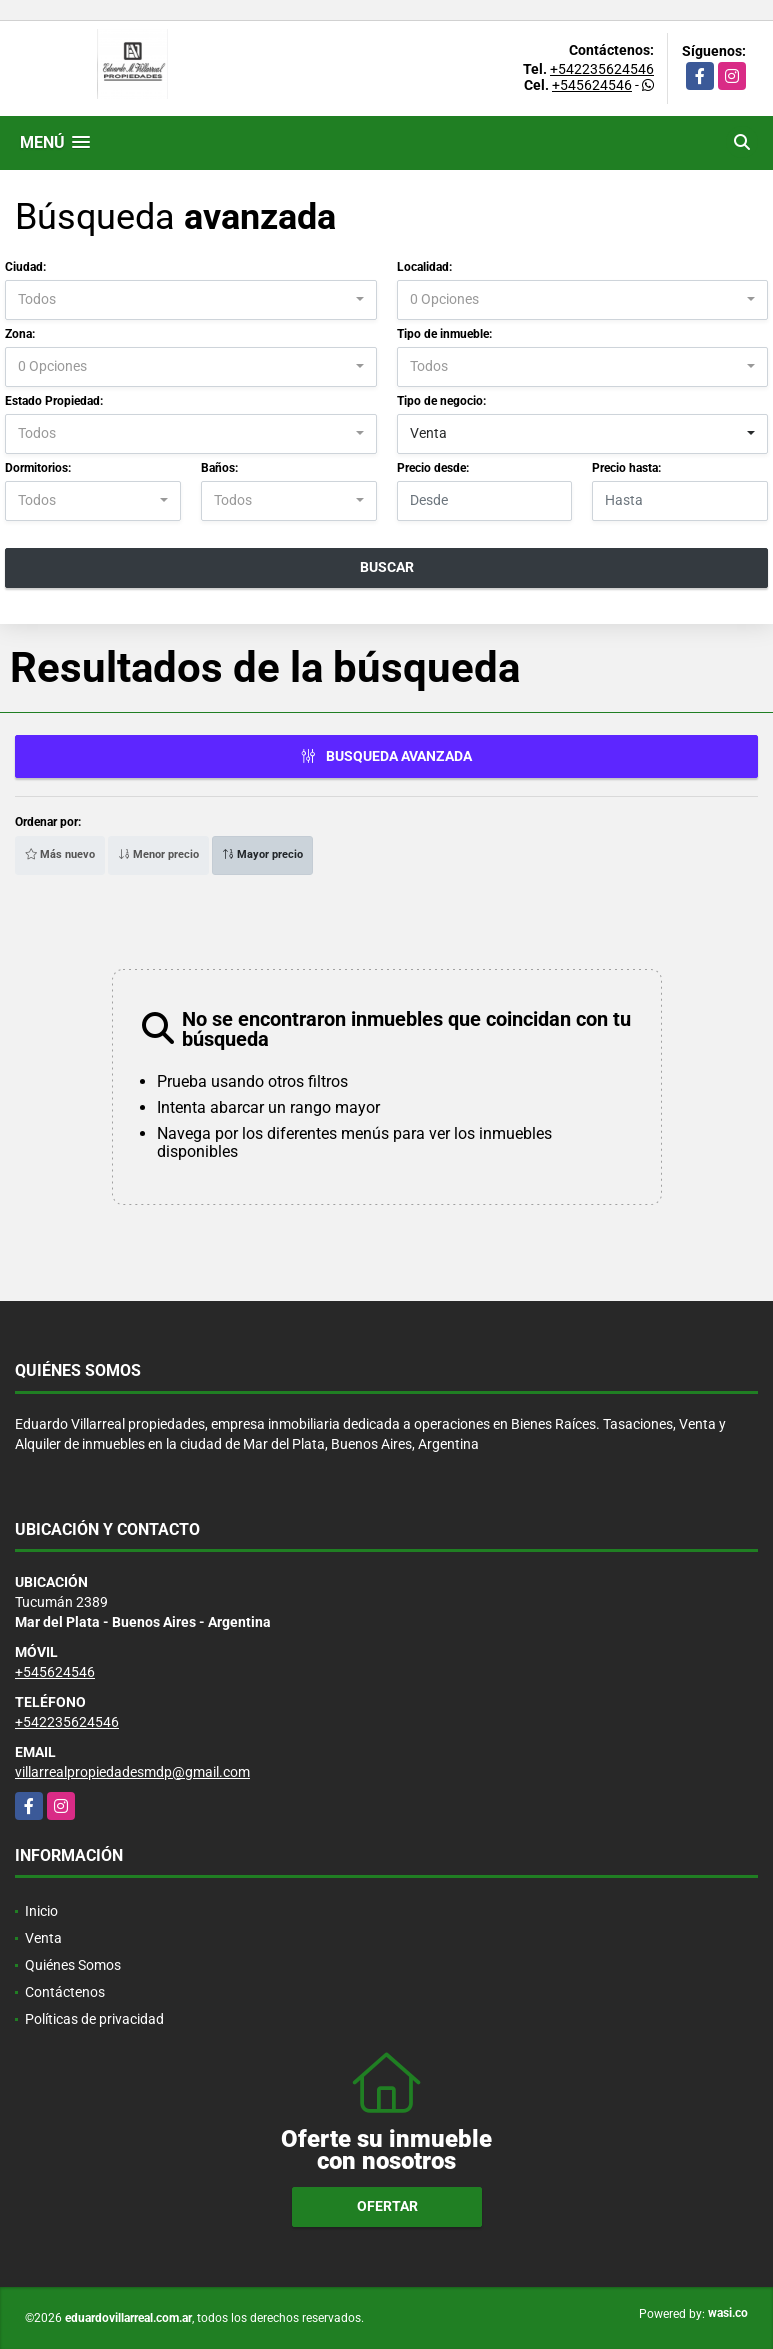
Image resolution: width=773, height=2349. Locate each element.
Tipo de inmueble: (444, 334)
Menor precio (158, 854)
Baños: (219, 468)
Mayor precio (262, 854)
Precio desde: (433, 468)
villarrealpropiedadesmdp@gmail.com (132, 1772)
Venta (43, 1938)
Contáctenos (65, 1992)
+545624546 (592, 85)
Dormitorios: (38, 468)
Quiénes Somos (73, 1965)
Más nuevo (60, 854)
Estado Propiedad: (54, 401)
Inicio (41, 1911)
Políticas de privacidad (94, 2019)
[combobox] (191, 300)
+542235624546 (602, 69)
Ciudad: (25, 267)
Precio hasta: (626, 468)
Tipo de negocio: (441, 401)
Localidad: (424, 267)
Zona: (20, 334)
